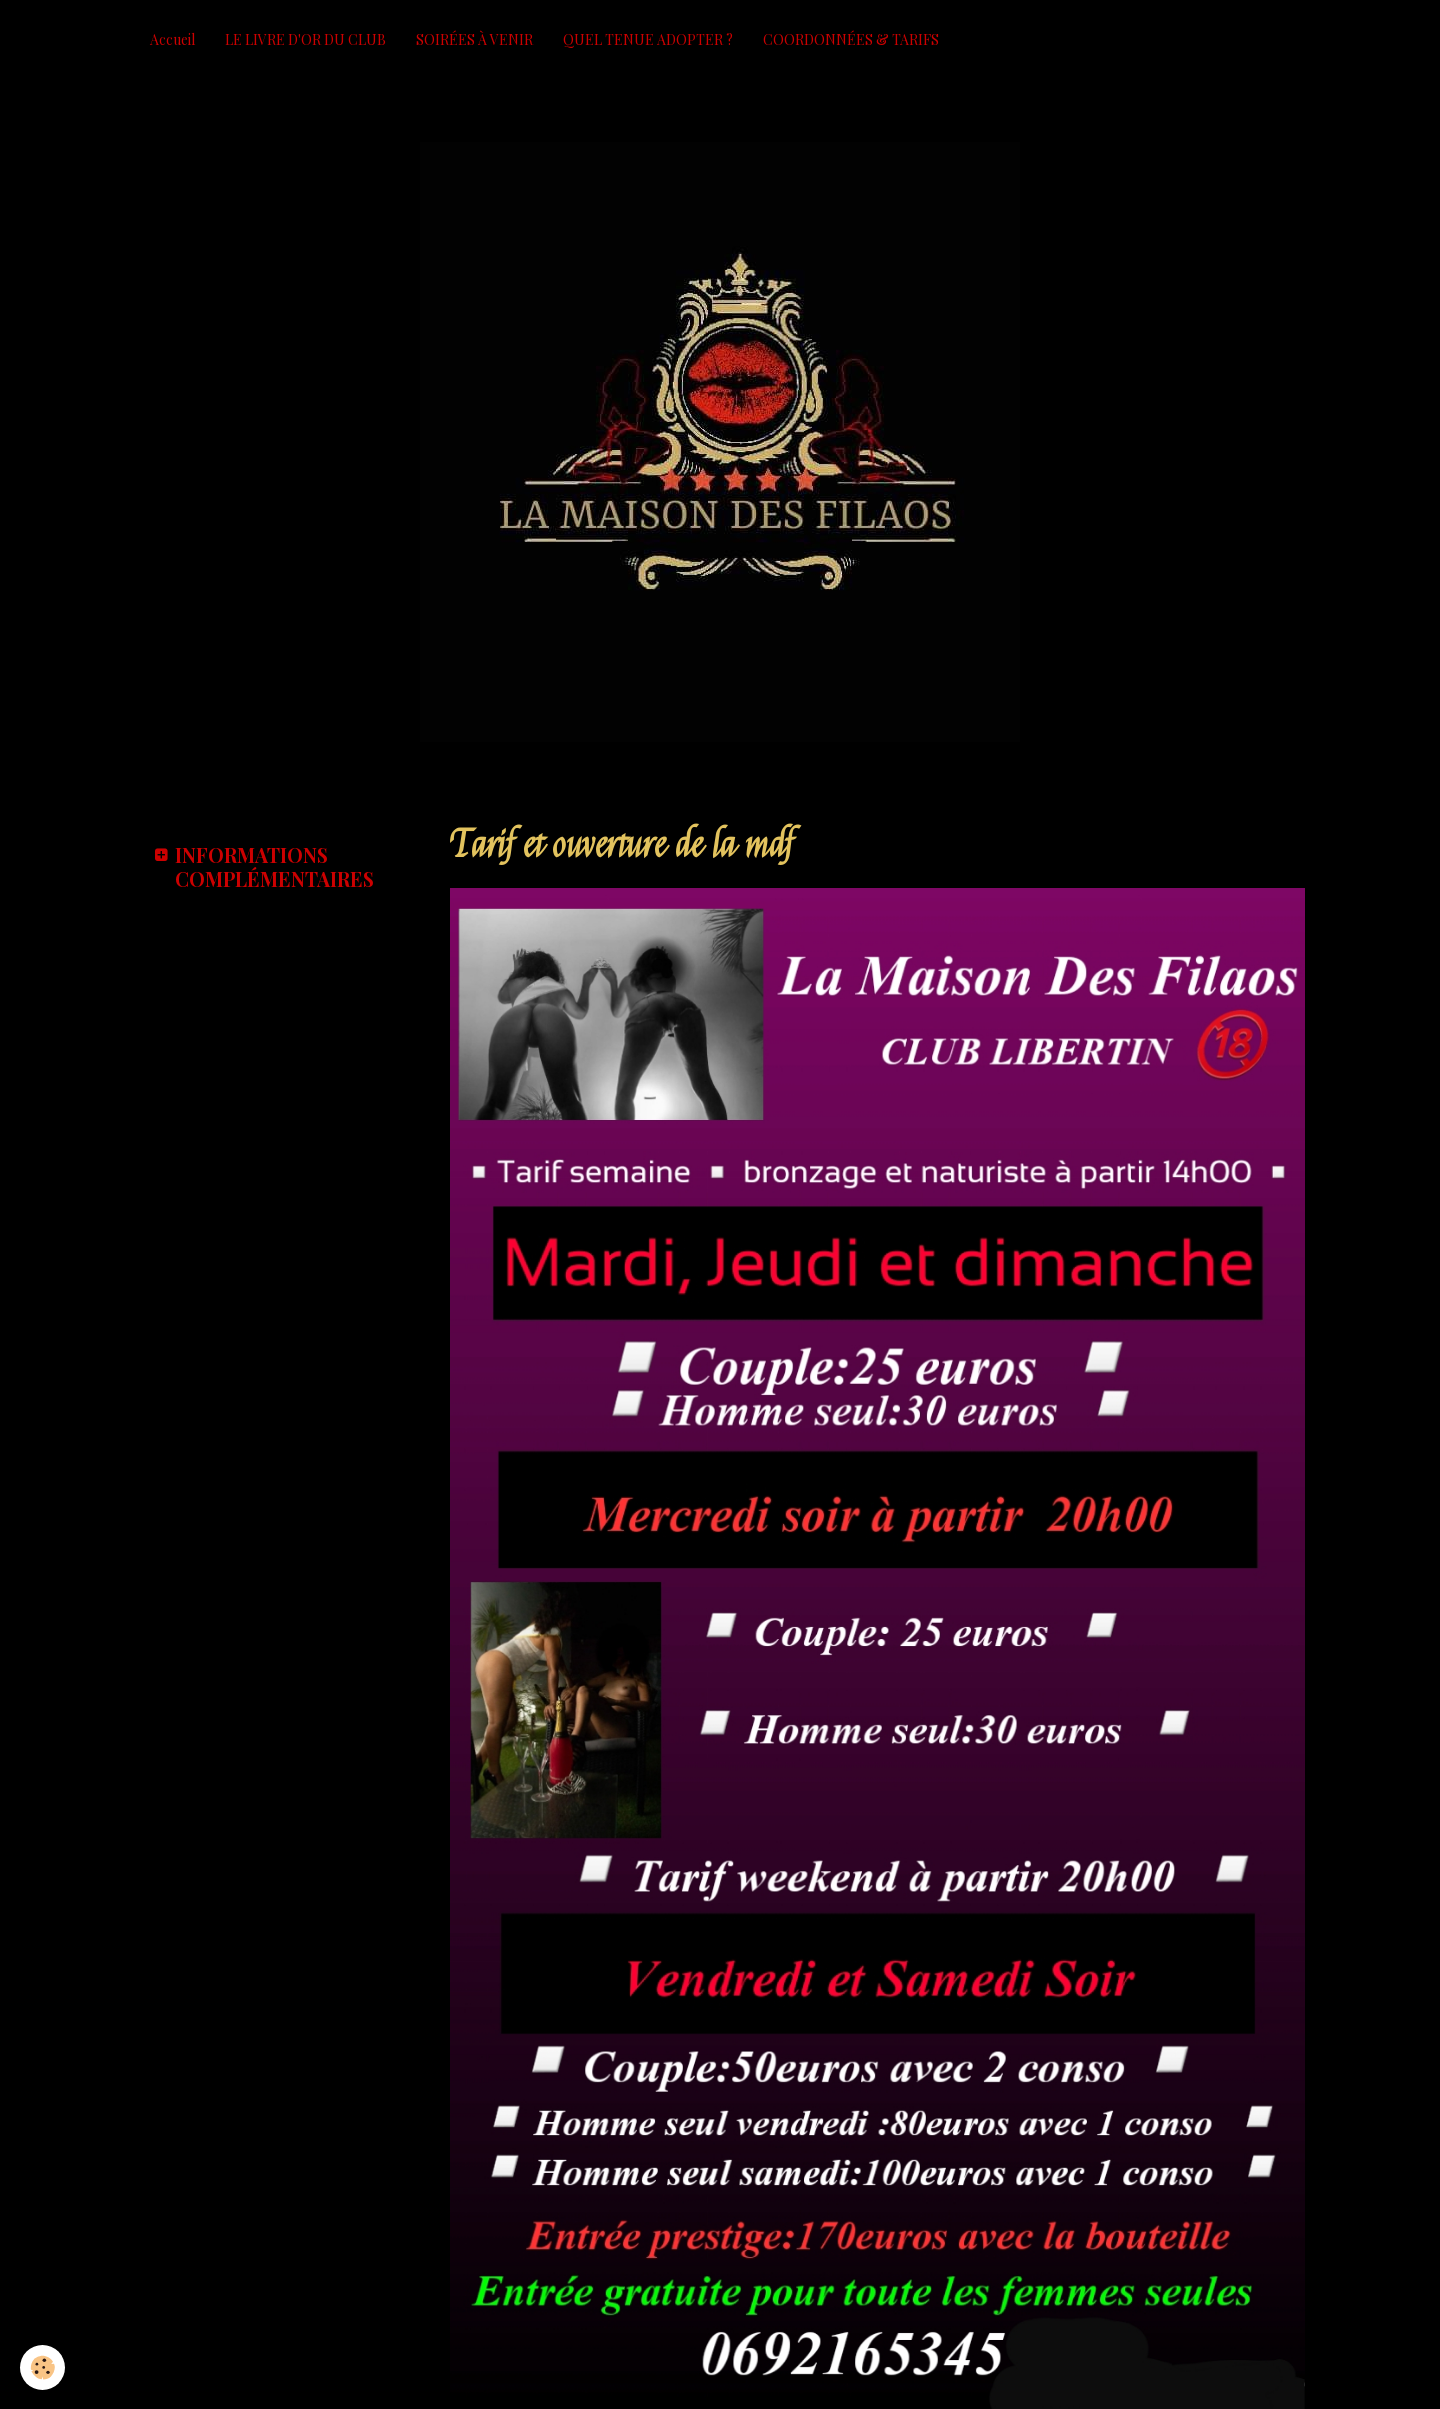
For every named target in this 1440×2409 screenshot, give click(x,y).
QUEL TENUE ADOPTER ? (648, 39)
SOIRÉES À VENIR (474, 39)
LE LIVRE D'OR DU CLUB (305, 39)
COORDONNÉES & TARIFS (851, 39)
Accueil (172, 39)
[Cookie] (42, 2367)
